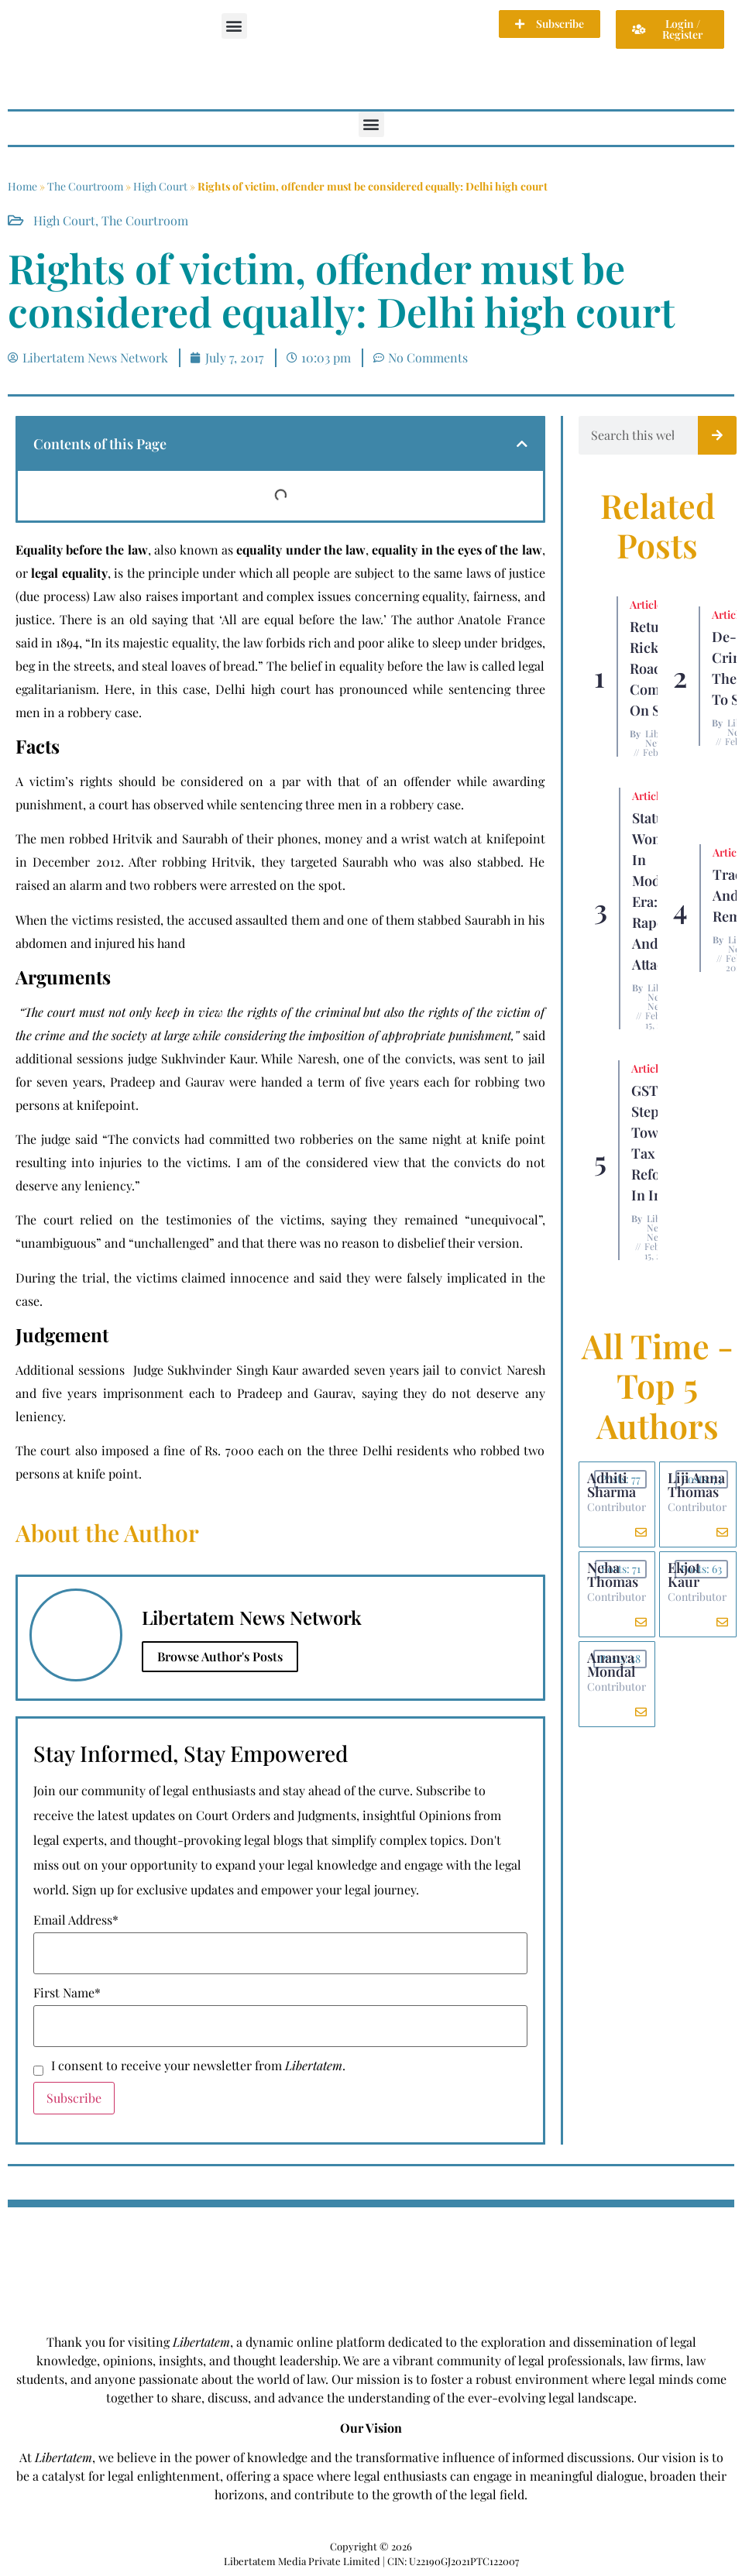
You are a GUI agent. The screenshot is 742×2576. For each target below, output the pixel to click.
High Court (160, 186)
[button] (234, 26)
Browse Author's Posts (220, 1656)
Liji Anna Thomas (696, 1485)
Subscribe (73, 2098)
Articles (648, 604)
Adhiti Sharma (611, 1485)
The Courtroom (85, 186)
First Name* (67, 1993)
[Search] (717, 435)
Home (22, 186)
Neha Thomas (612, 1575)
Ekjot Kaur (684, 1575)
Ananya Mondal (611, 1664)
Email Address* (76, 1920)
